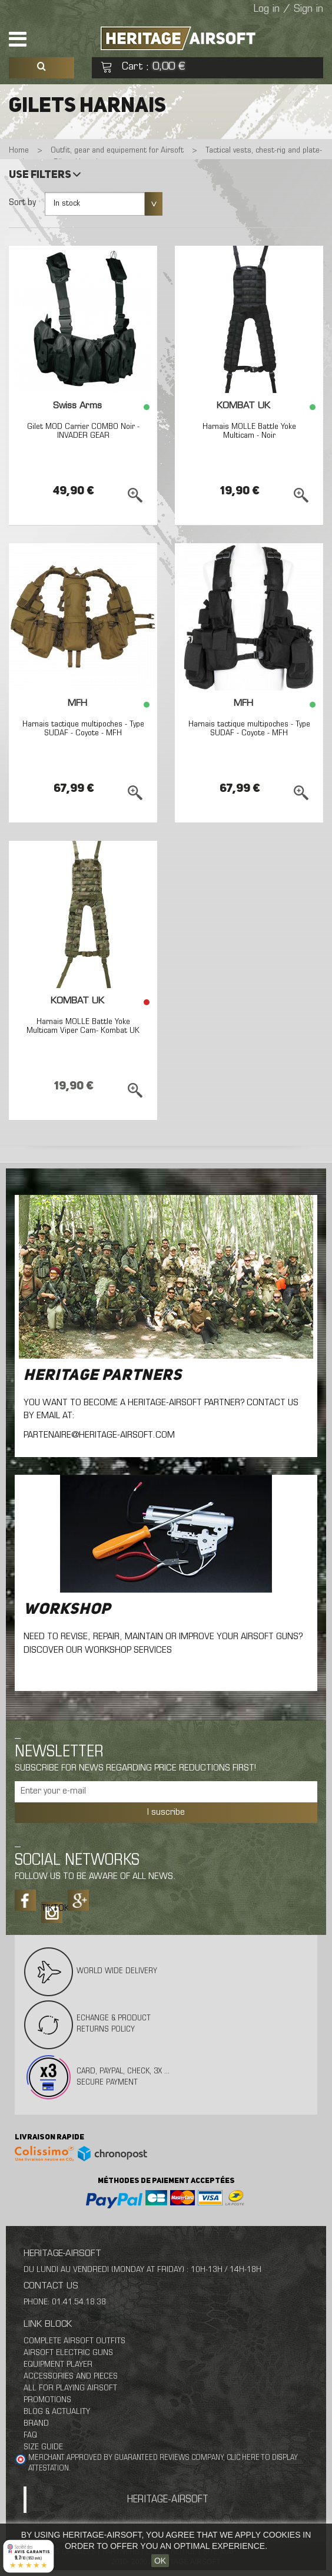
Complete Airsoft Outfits (74, 2341)
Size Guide (43, 2447)
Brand (36, 2423)
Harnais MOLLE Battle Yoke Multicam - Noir (249, 431)
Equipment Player (58, 2364)
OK (160, 2560)
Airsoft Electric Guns (68, 2353)
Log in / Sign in (288, 9)
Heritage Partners (103, 1375)
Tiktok (51, 1908)
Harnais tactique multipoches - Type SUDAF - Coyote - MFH (83, 729)
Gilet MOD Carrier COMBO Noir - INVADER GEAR (83, 431)
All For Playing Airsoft (70, 2388)
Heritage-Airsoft (167, 2500)
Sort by (22, 202)
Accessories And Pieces (71, 2376)
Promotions (47, 2400)
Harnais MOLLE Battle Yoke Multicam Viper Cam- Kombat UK (83, 1026)
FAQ (30, 2435)
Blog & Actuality (57, 2411)
